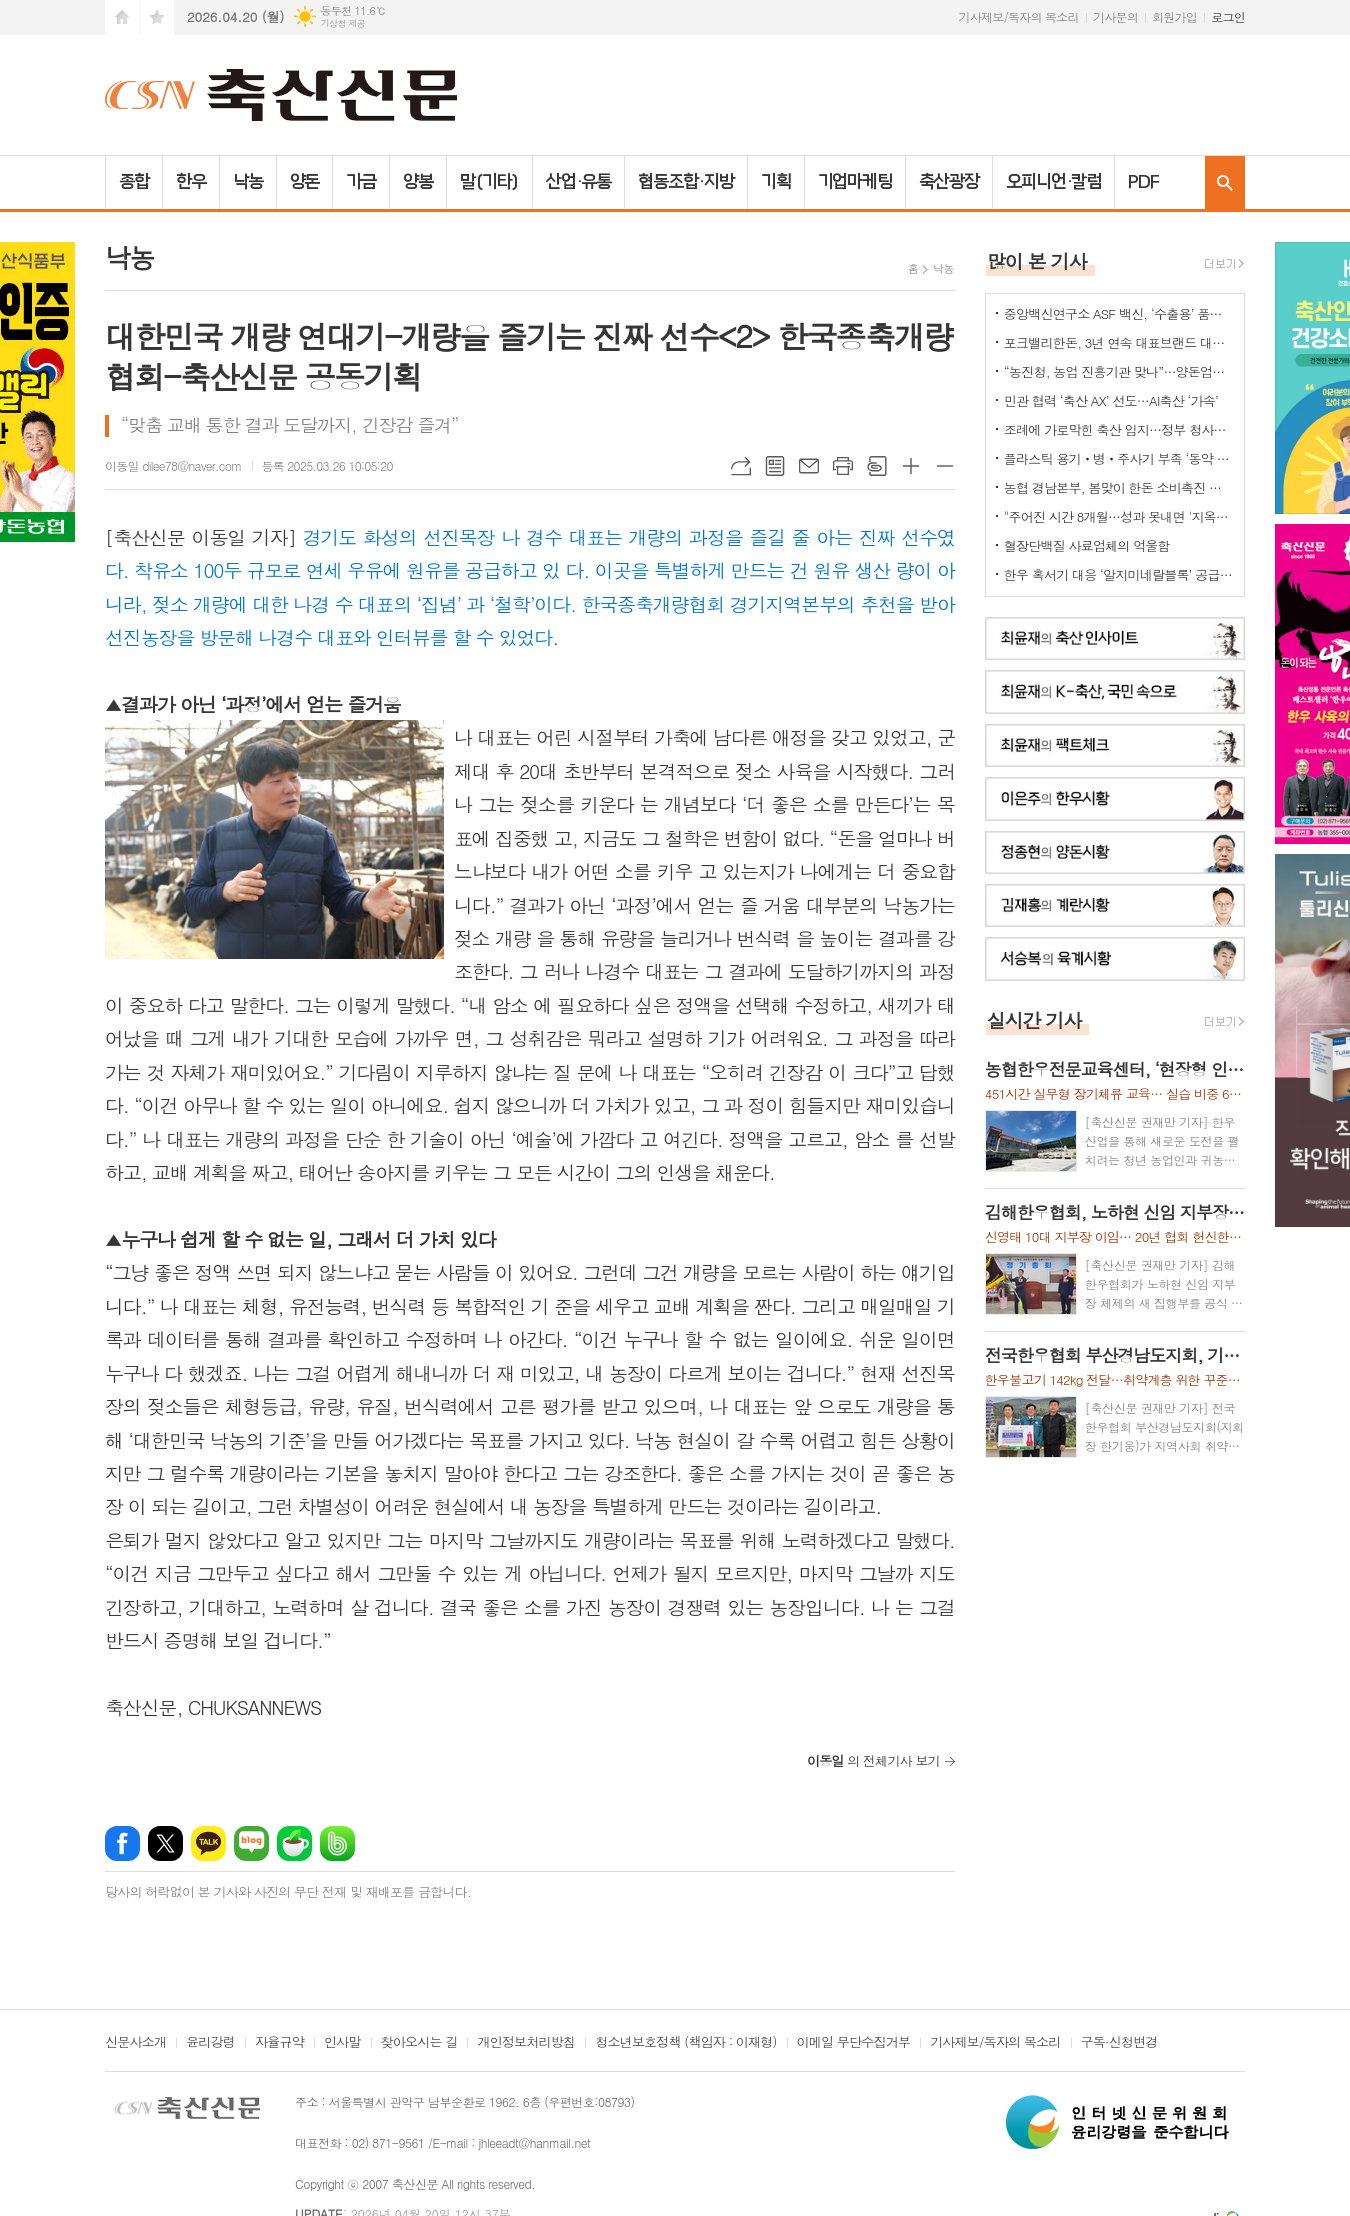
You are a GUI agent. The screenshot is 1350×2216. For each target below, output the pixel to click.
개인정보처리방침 (526, 2043)
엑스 (165, 1843)
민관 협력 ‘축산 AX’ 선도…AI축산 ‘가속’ (1111, 400)
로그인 (1228, 16)
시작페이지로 (122, 17)
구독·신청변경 (1119, 2043)
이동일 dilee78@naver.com (173, 465)
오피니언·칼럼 (1053, 182)
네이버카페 (294, 1843)
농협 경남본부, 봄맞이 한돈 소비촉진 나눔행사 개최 (1119, 487)
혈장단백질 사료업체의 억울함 (1087, 545)
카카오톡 (208, 1843)
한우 (191, 182)
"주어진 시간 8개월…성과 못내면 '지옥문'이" (1119, 516)
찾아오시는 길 (419, 2043)
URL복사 (741, 466)
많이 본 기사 (1037, 260)
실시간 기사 (1034, 1019)
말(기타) (489, 182)
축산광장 (949, 182)
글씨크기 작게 (945, 466)
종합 (134, 182)
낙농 (248, 182)
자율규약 (279, 2043)
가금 (361, 182)
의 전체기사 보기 (873, 1760)
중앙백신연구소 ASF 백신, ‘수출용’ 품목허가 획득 (1119, 313)
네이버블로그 (251, 1843)
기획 (776, 182)
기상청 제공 (342, 23)
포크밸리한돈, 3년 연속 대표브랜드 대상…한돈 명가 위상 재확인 (1119, 342)
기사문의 (1115, 16)
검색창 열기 (1225, 182)
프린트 (843, 466)
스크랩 (877, 466)
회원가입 (1174, 16)
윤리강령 (210, 2043)
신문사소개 (135, 2043)
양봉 (418, 182)
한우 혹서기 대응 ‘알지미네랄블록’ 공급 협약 (1119, 574)
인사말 (342, 2043)
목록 (775, 466)
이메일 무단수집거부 (854, 2043)
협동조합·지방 (685, 182)
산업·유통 (579, 182)
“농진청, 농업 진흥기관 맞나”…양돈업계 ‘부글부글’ (1119, 371)
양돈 (305, 182)
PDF (1143, 182)
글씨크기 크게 (911, 466)
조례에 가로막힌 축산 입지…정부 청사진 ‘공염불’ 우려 (1119, 429)
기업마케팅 (855, 182)
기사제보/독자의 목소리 (1019, 16)
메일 (809, 466)
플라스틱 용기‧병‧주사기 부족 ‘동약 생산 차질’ (1119, 458)
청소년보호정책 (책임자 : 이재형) (685, 2043)
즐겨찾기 (157, 17)
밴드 (337, 1843)
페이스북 (122, 1843)
